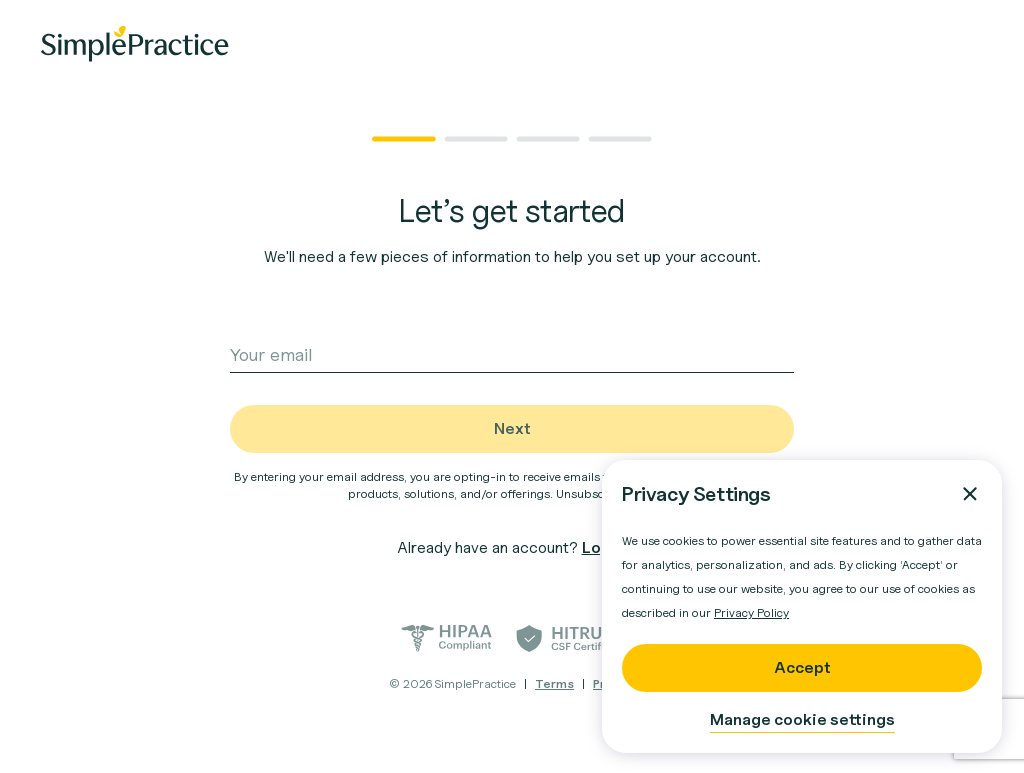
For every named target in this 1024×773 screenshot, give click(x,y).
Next (512, 428)
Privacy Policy (751, 612)
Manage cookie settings (802, 719)
